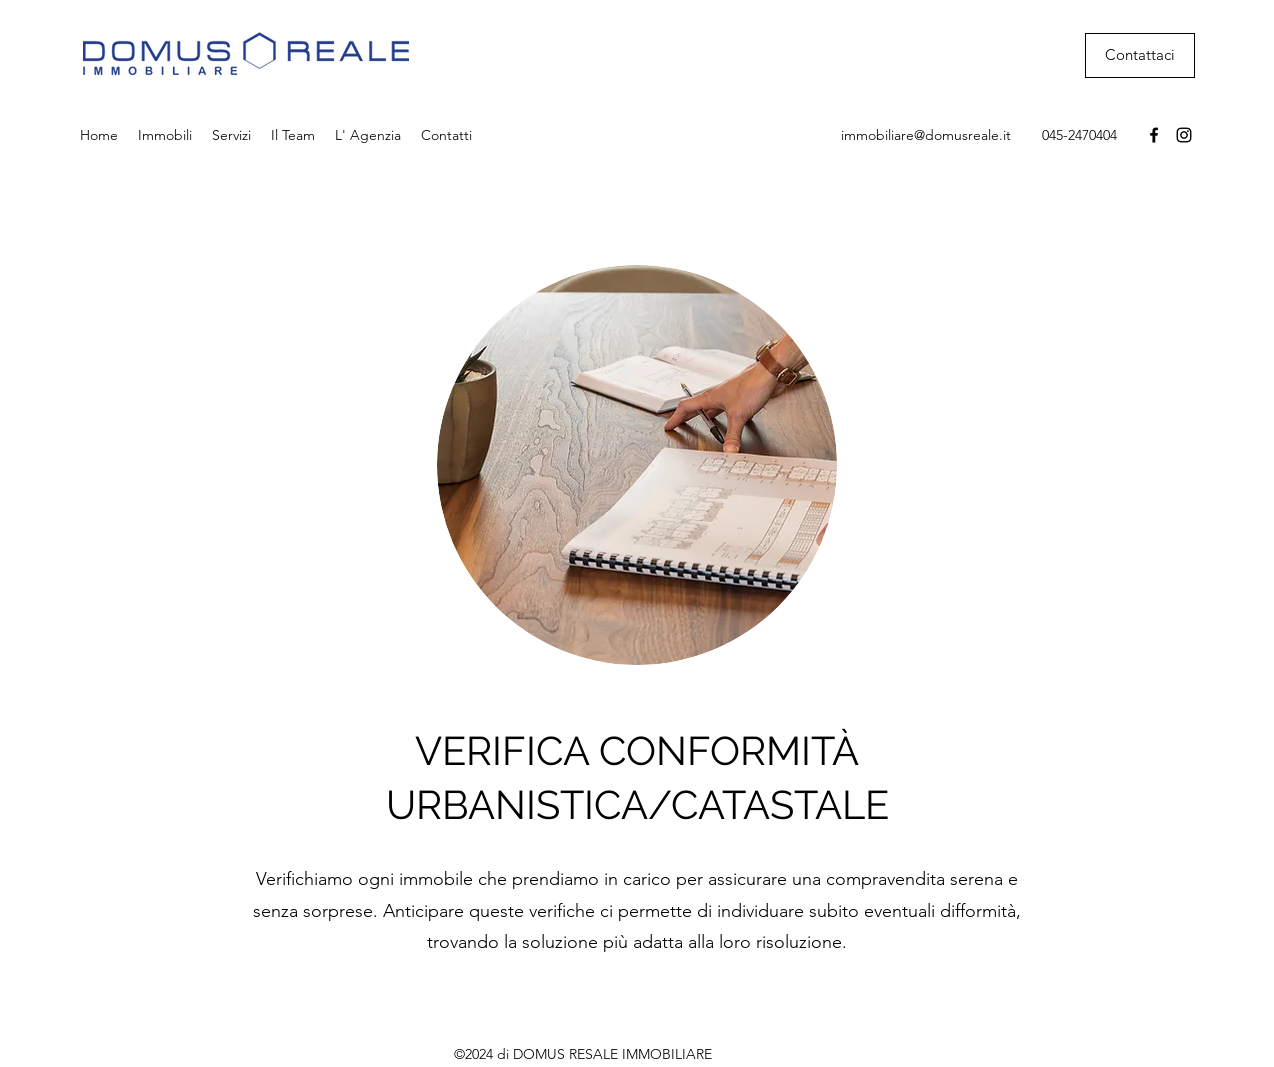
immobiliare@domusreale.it (926, 135)
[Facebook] (1154, 135)
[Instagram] (1184, 135)
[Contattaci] (1140, 55)
